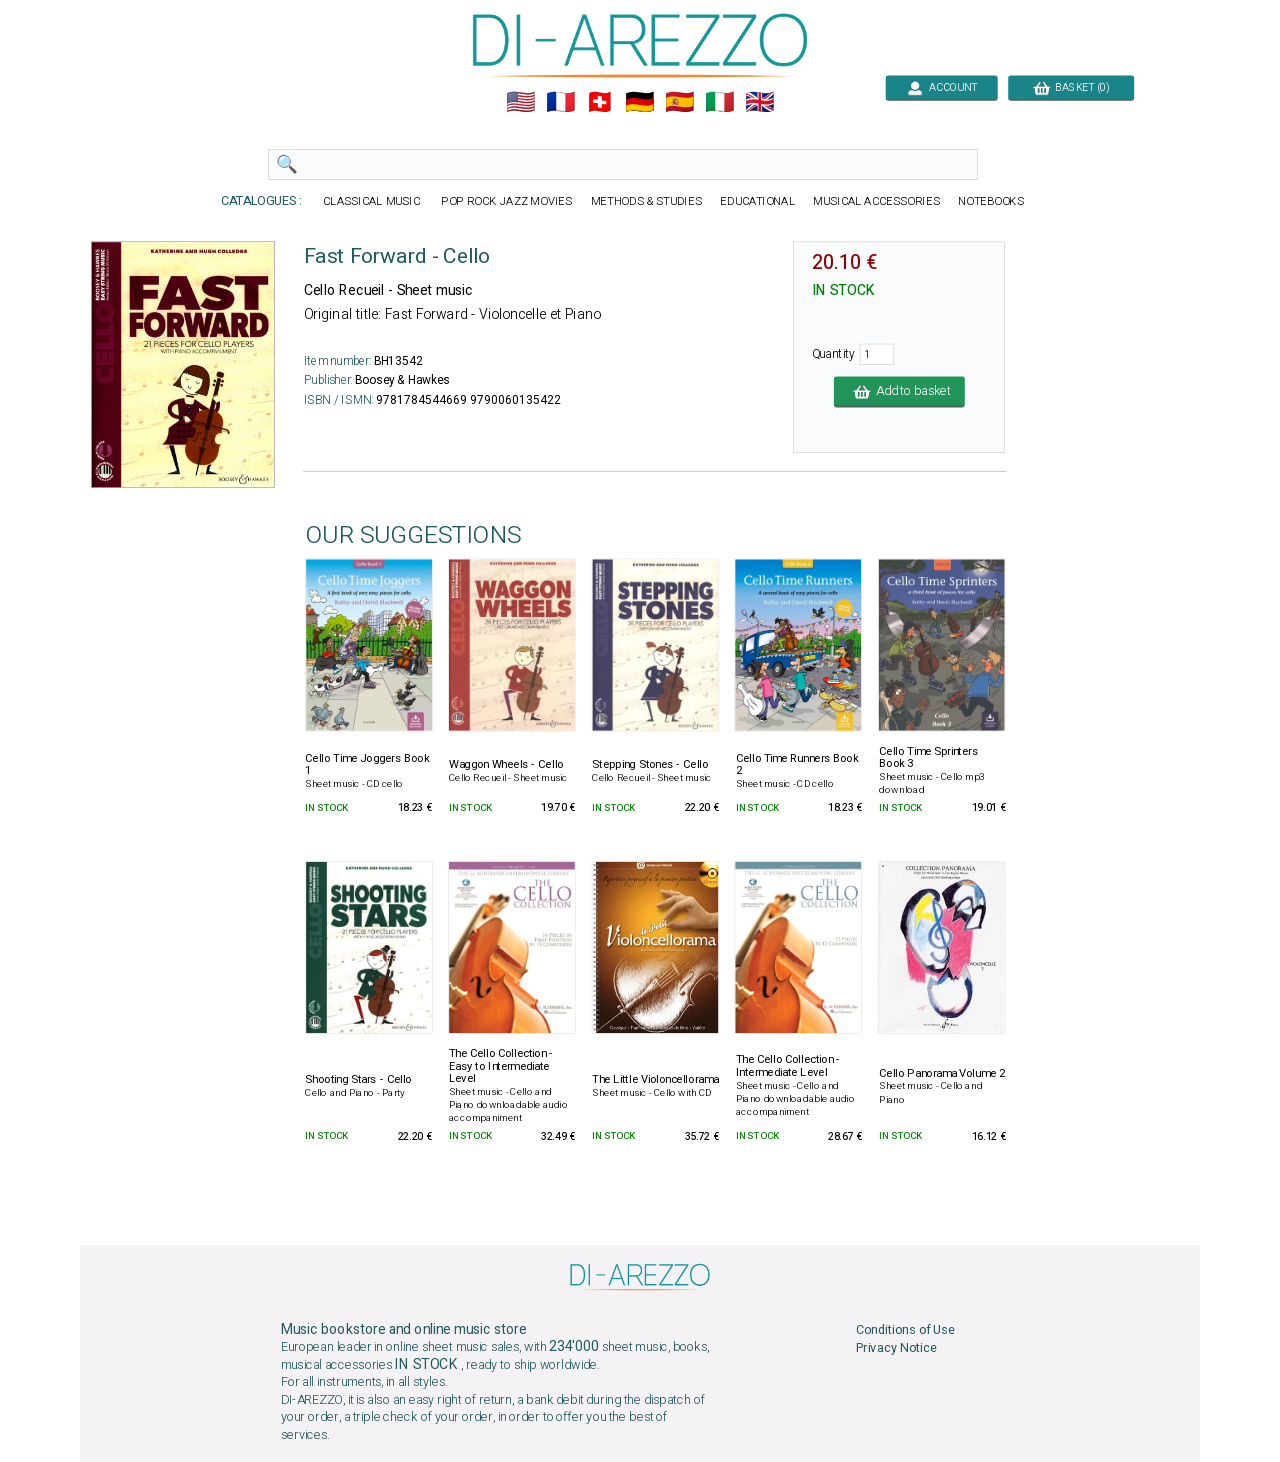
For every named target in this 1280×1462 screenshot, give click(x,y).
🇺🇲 (520, 102)
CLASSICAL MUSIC (372, 201)
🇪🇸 (679, 102)
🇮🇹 (719, 102)
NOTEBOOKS (991, 201)
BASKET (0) (1071, 87)
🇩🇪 (639, 102)
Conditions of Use (905, 1330)
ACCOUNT (941, 87)
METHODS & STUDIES (646, 201)
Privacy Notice (896, 1348)
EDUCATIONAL (757, 201)
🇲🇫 (560, 102)
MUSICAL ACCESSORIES (876, 201)
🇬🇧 (759, 102)
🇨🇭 (599, 102)
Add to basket (899, 391)
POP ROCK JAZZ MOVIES (507, 201)
